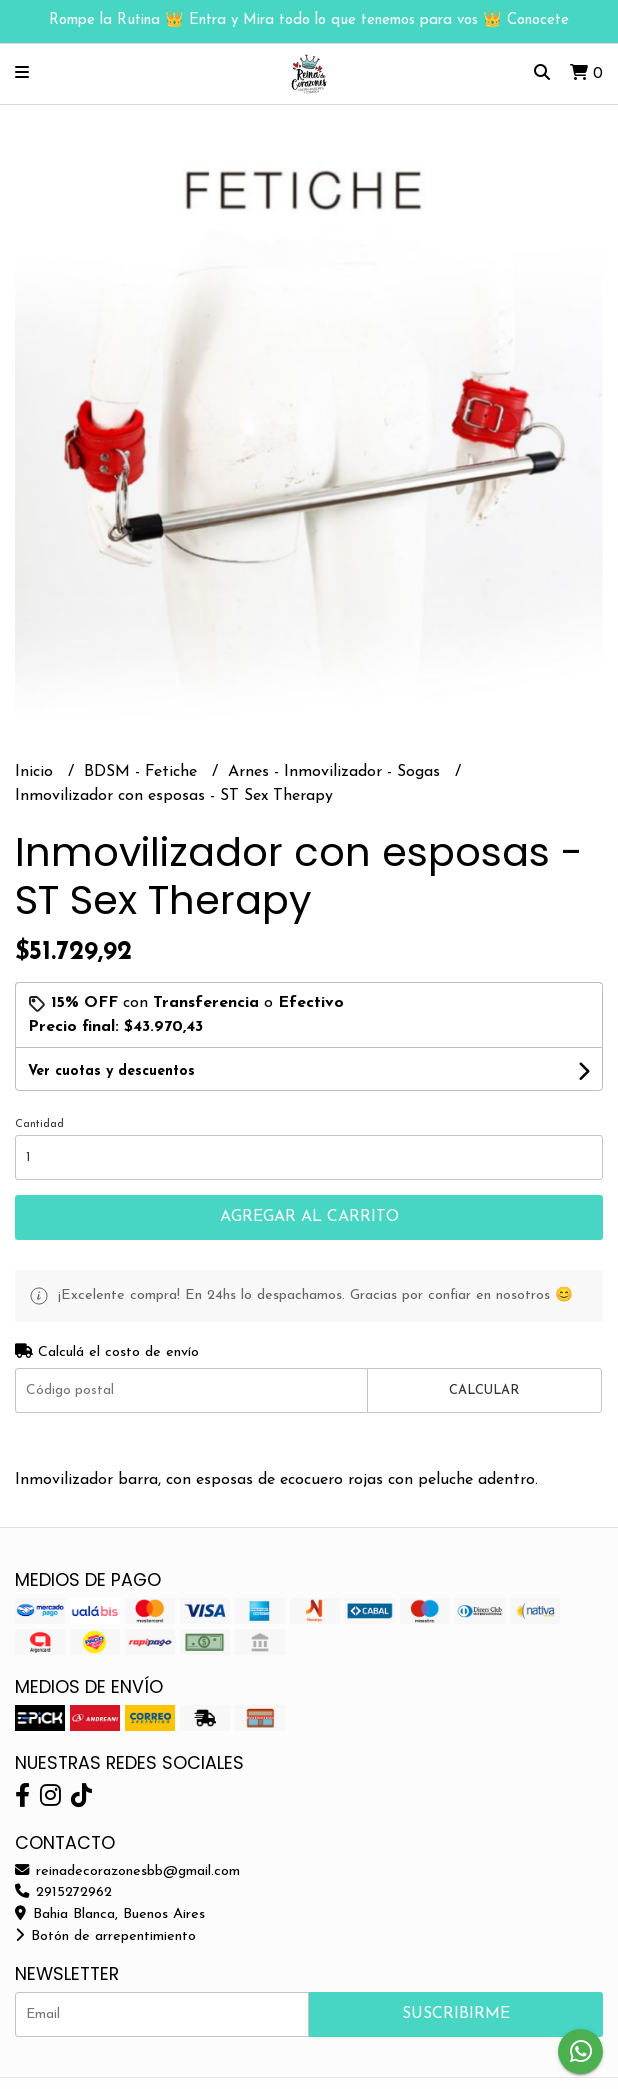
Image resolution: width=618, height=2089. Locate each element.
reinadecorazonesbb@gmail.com (127, 1871)
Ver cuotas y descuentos (111, 1071)
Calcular (484, 1390)
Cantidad (39, 1124)
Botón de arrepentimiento (105, 1936)
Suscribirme (456, 2014)
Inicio (36, 772)
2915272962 (63, 1892)
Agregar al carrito (309, 1217)
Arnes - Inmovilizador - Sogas (336, 772)
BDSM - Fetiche (143, 772)
